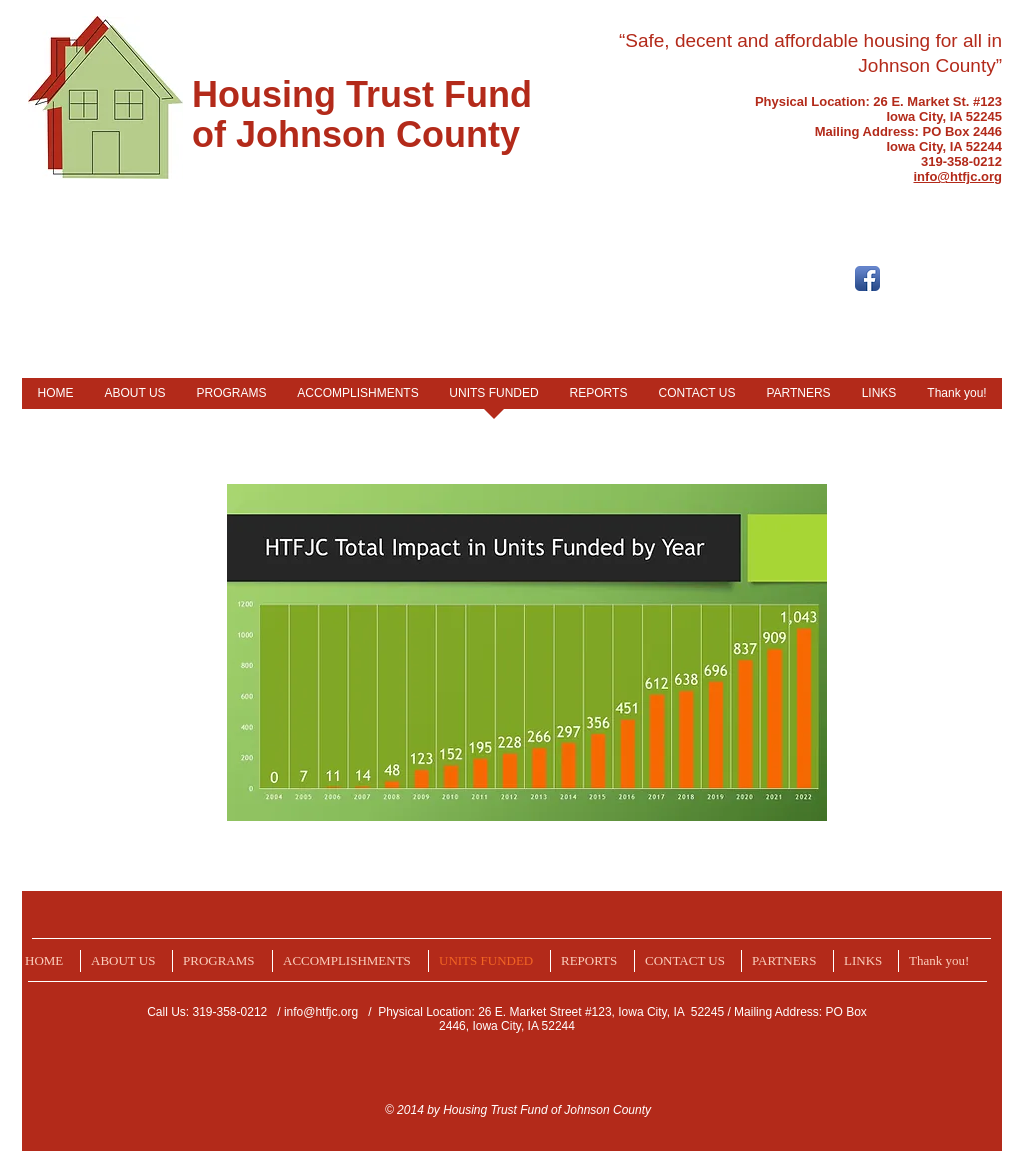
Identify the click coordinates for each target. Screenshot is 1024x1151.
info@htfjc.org (321, 1012)
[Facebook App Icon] (867, 278)
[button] (126, 961)
